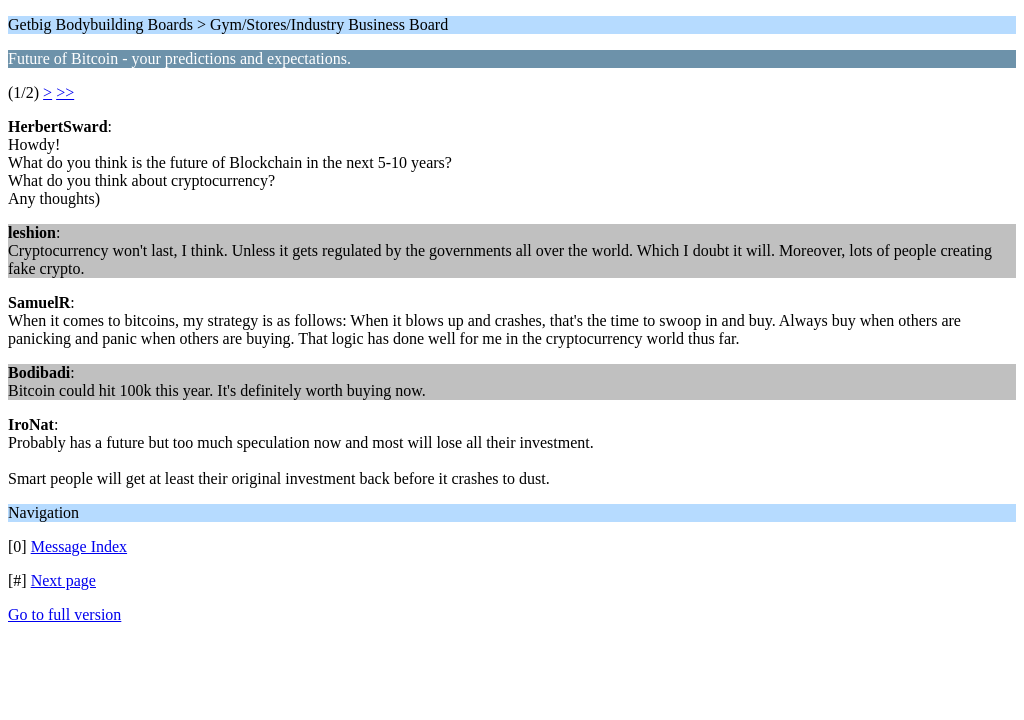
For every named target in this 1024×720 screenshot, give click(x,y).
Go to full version (64, 614)
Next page (63, 580)
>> (65, 92)
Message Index (79, 546)
